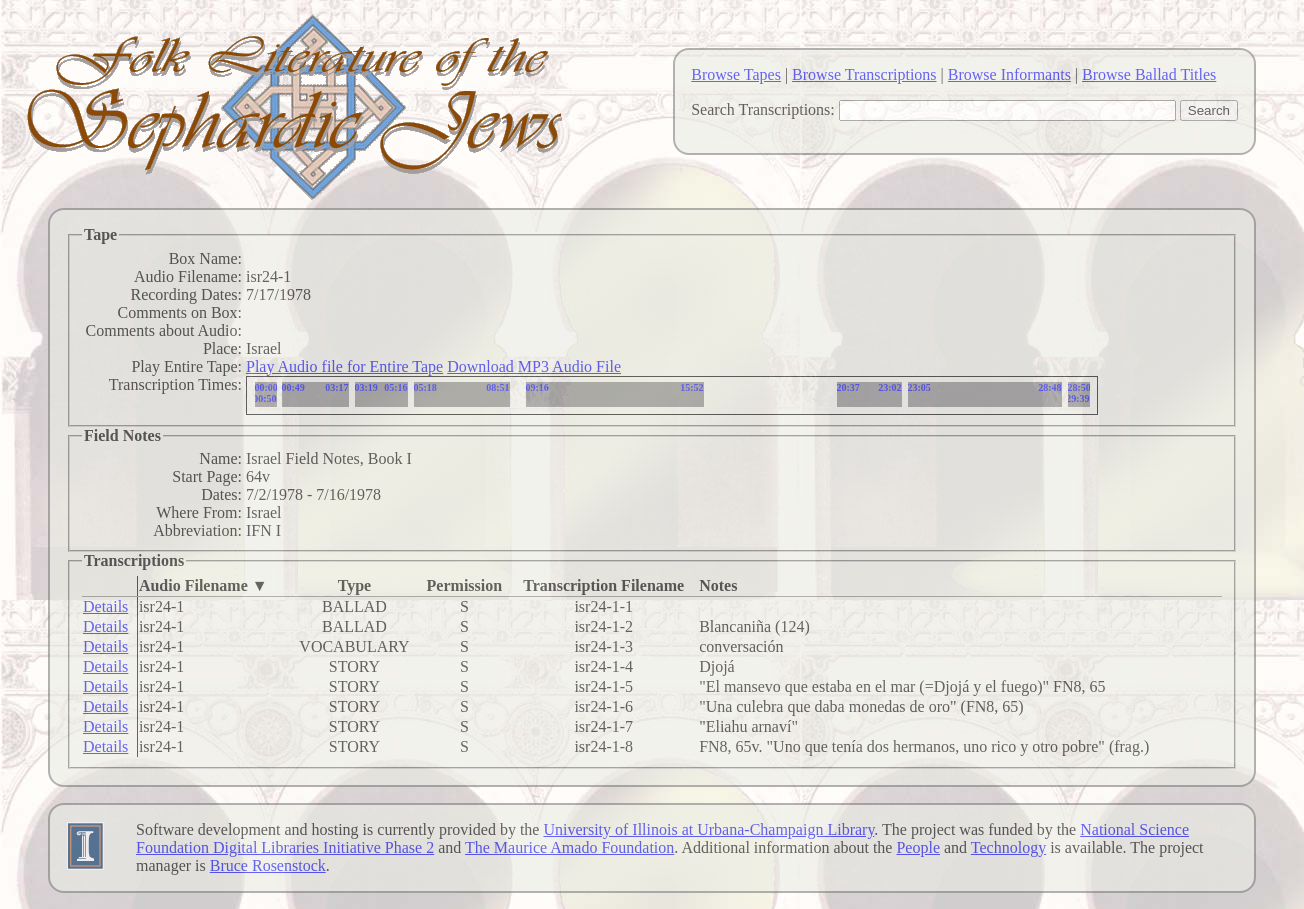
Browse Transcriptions (864, 74)
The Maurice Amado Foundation (569, 847)
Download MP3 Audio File (534, 366)
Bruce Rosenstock (268, 865)
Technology (1008, 847)
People (918, 847)
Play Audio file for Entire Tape (344, 366)
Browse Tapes (736, 74)
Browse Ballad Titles (1149, 74)
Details (105, 606)
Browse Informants (1009, 74)
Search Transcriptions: (763, 109)
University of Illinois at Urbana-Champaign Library (708, 829)
